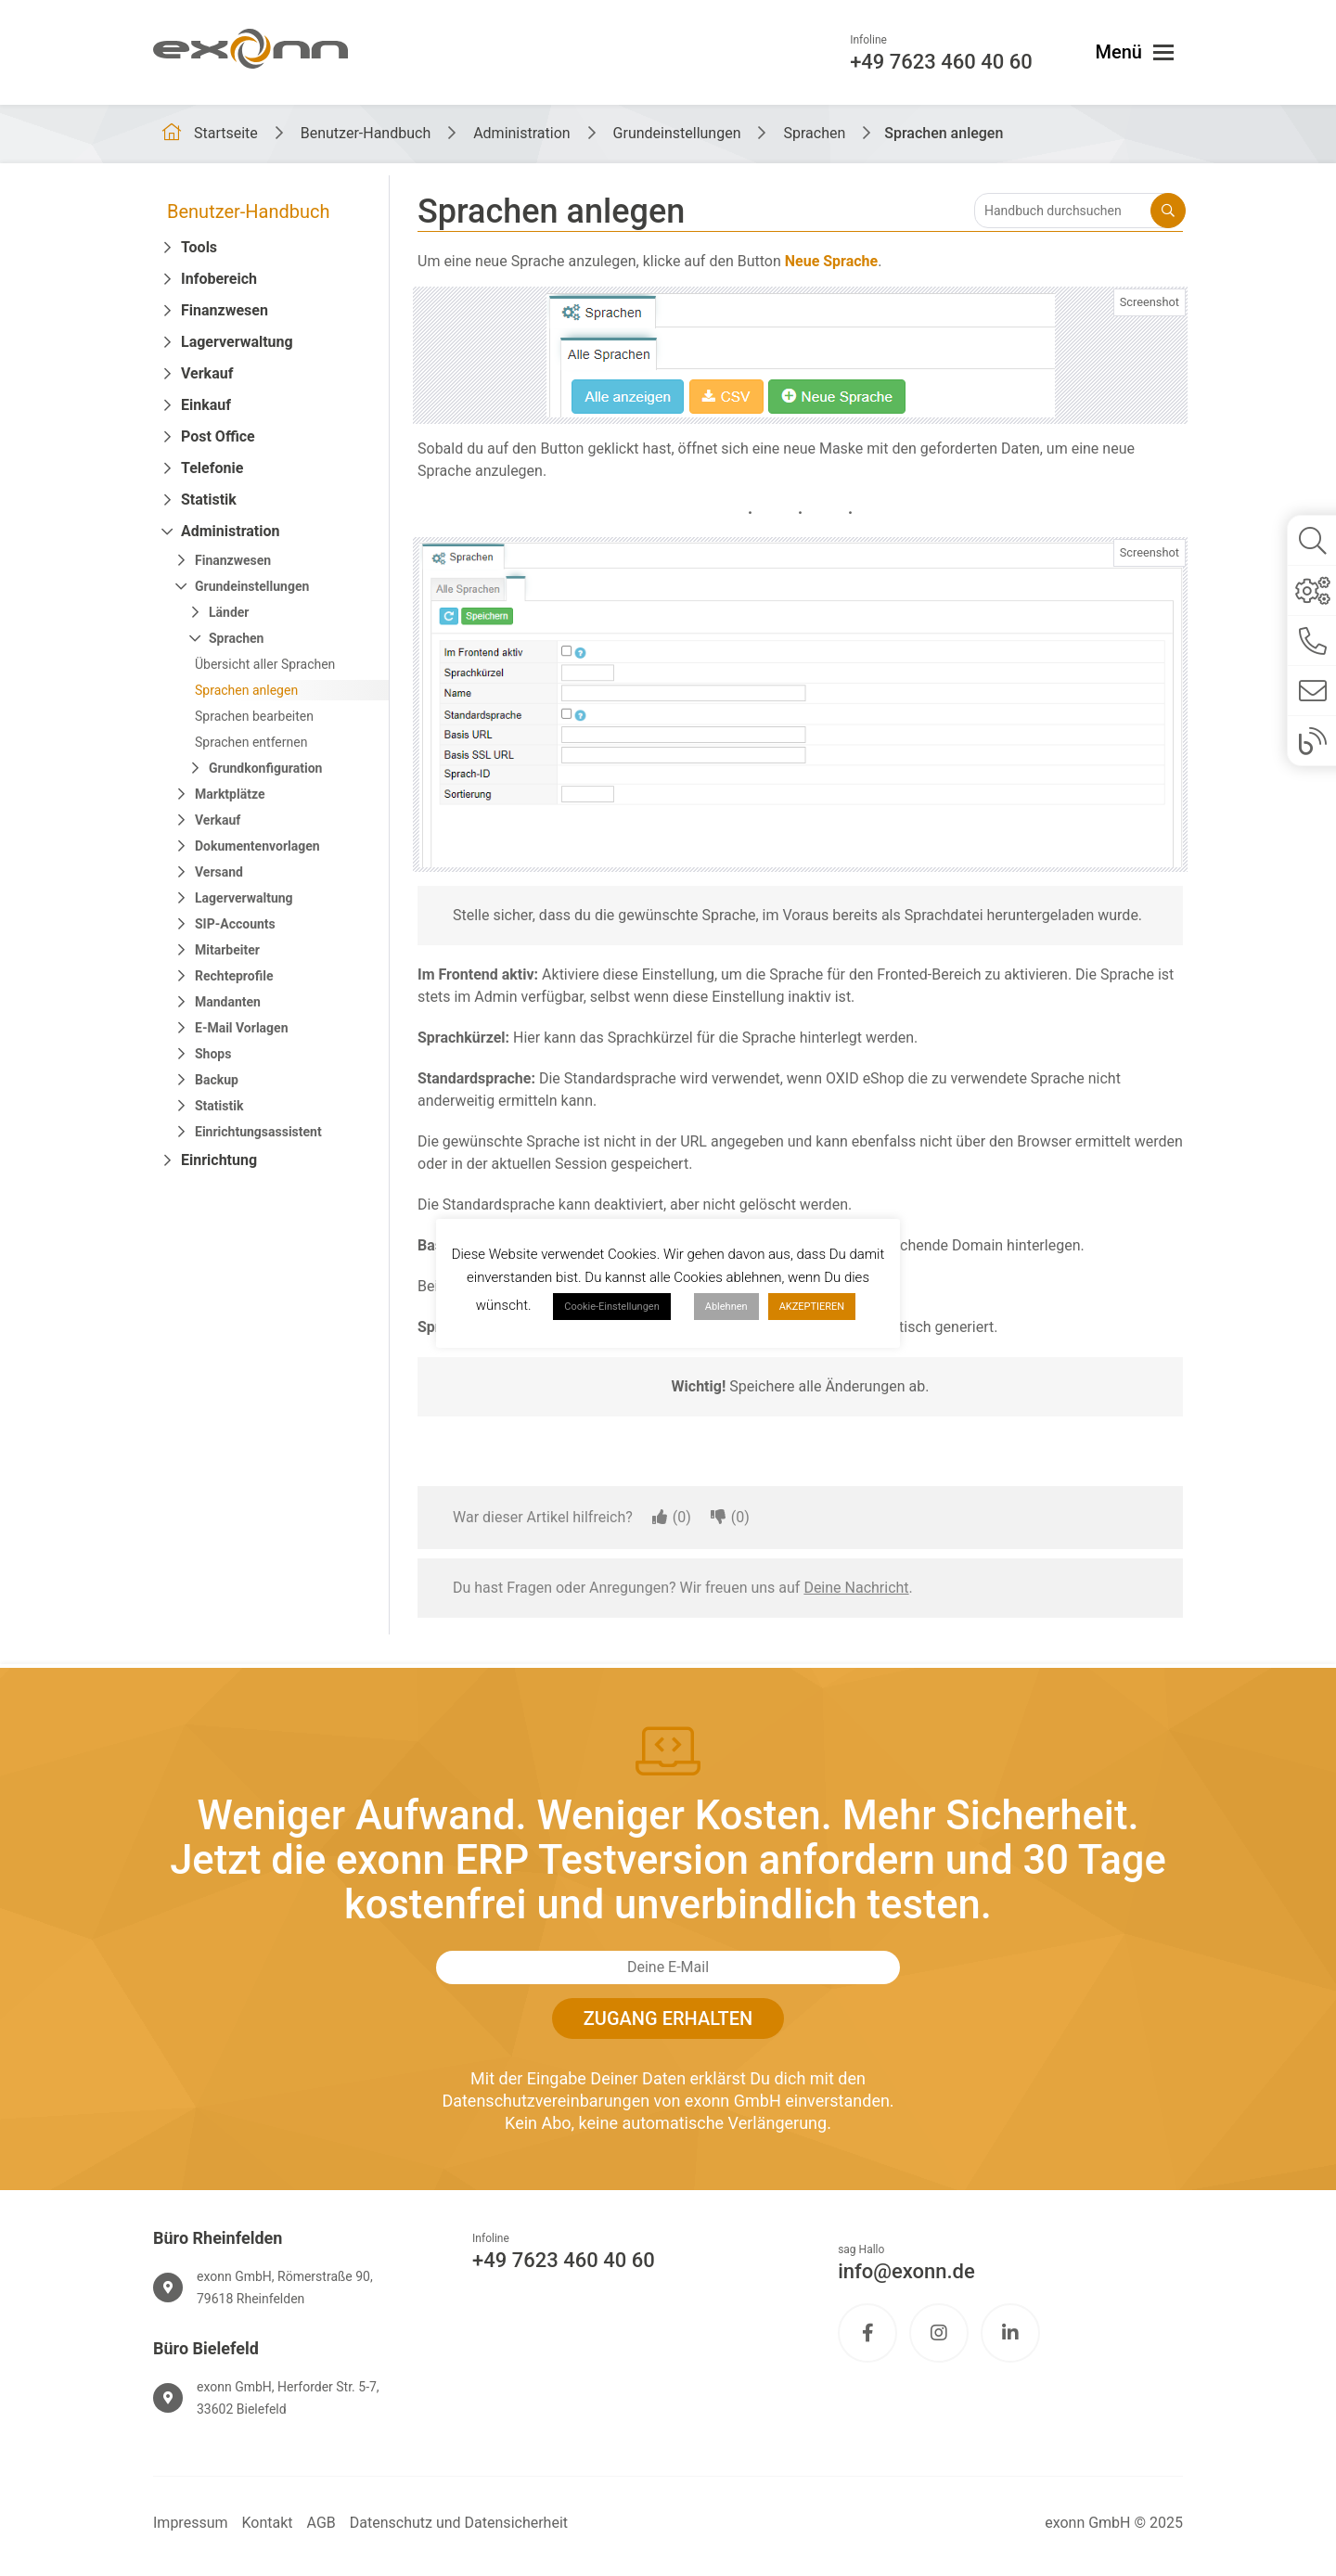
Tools (199, 247)
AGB (321, 2522)
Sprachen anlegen (246, 690)
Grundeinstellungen (252, 586)
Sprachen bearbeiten (254, 716)
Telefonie (212, 468)
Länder (229, 612)
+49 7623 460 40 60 (563, 2260)
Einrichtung (219, 1160)
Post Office (218, 436)
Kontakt (267, 2522)
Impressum (190, 2522)
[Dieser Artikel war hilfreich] (659, 1518)
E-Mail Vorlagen (242, 1027)
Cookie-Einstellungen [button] (612, 1307)
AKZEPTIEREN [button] (812, 1307)
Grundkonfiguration (265, 768)
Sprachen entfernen (251, 742)
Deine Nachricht (855, 1587)
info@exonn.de (906, 2271)
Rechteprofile (234, 975)
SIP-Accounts (235, 923)
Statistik (209, 499)
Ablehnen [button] (726, 1307)
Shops (213, 1053)
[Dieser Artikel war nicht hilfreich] (718, 1518)
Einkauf (206, 405)
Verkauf (207, 373)
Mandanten (228, 1001)
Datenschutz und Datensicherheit (459, 2522)
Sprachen (236, 638)
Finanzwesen (224, 310)
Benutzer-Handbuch (248, 211)
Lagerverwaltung (237, 342)
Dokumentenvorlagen (257, 846)
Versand (219, 872)
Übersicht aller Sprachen (265, 664)
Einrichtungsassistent (258, 1131)
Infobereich (219, 279)
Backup (216, 1079)
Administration (230, 531)
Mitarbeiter (227, 949)
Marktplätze (229, 794)
